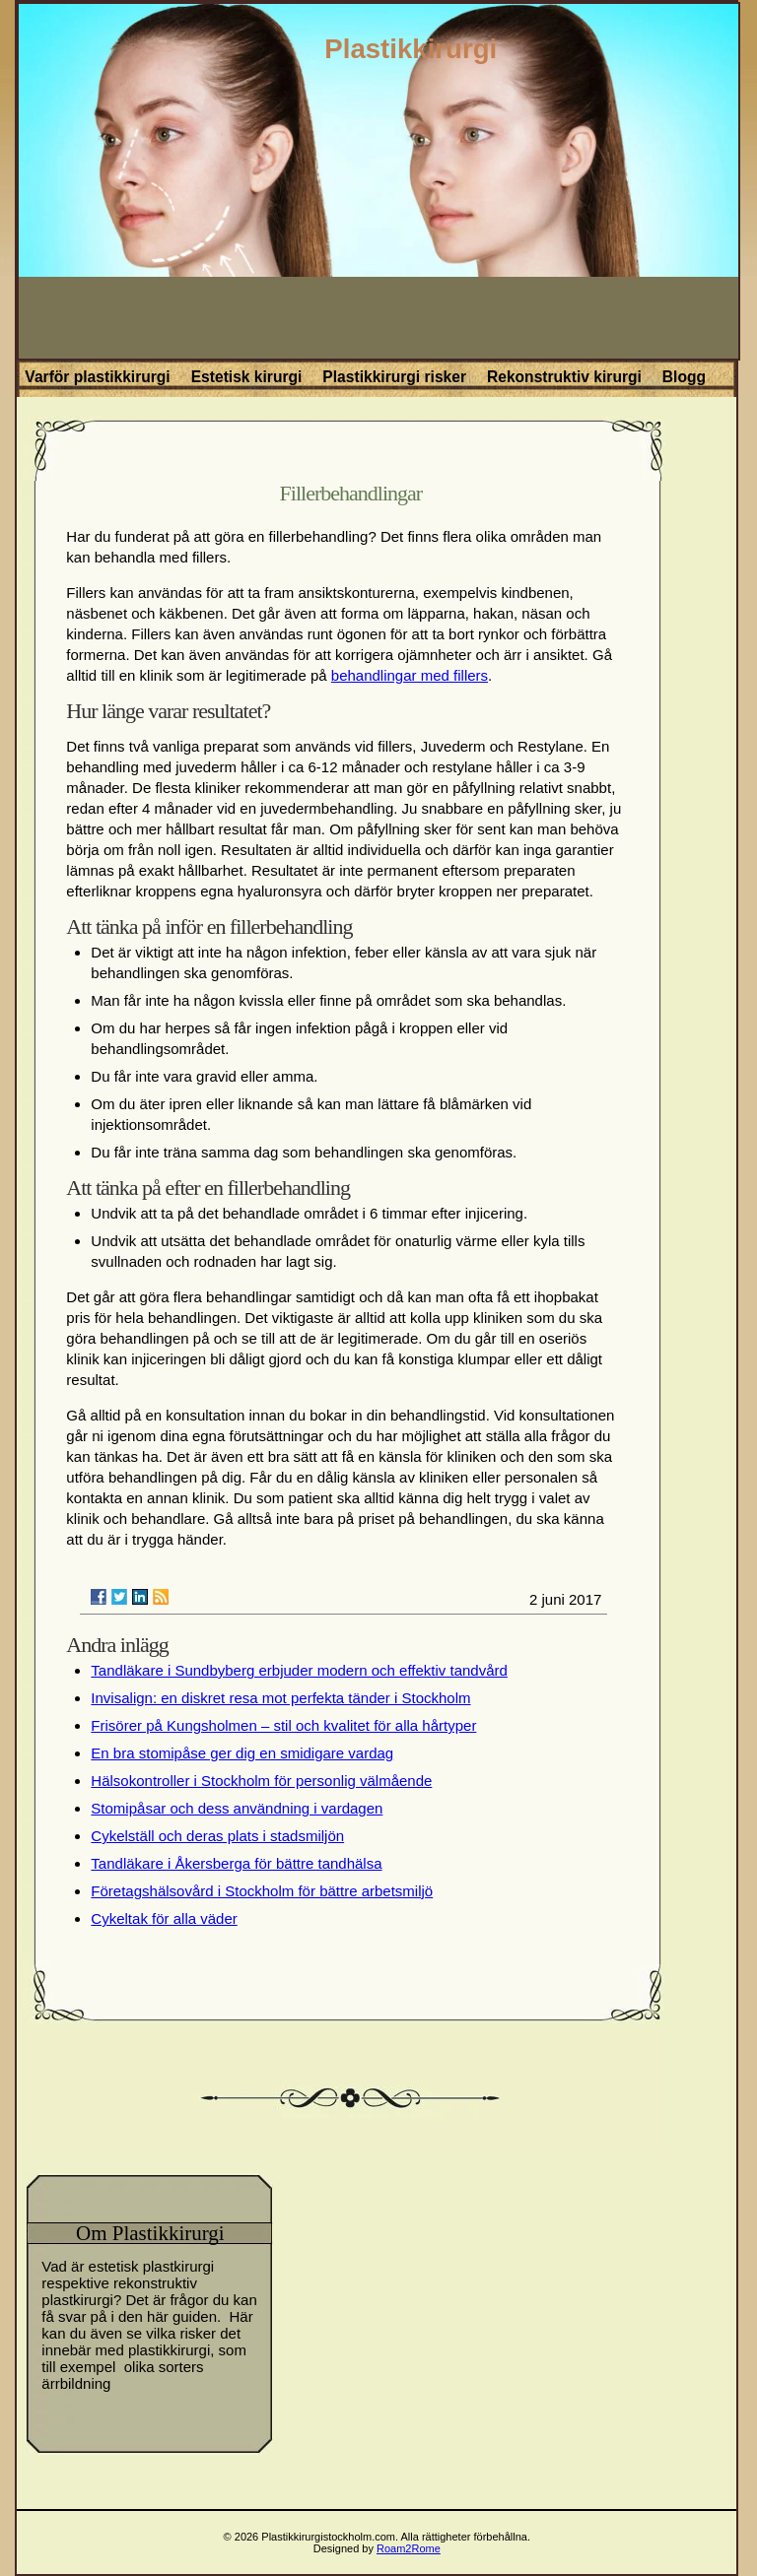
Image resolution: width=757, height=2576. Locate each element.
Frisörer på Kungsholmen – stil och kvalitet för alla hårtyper (283, 1725)
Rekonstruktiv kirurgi (564, 376)
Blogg (684, 376)
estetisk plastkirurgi (152, 2266)
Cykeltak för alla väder (164, 1918)
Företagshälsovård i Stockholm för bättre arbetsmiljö (262, 1890)
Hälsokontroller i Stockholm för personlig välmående (261, 1780)
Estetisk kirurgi (247, 376)
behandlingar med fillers (409, 675)
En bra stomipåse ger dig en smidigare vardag (242, 1753)
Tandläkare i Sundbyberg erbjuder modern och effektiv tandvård (299, 1670)
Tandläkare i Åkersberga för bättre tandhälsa (236, 1863)
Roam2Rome (409, 2548)
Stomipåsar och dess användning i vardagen (236, 1808)
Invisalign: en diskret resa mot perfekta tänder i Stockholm (280, 1697)
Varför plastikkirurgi (97, 376)
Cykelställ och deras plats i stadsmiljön (217, 1835)
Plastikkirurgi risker (394, 376)
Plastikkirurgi (410, 48)
